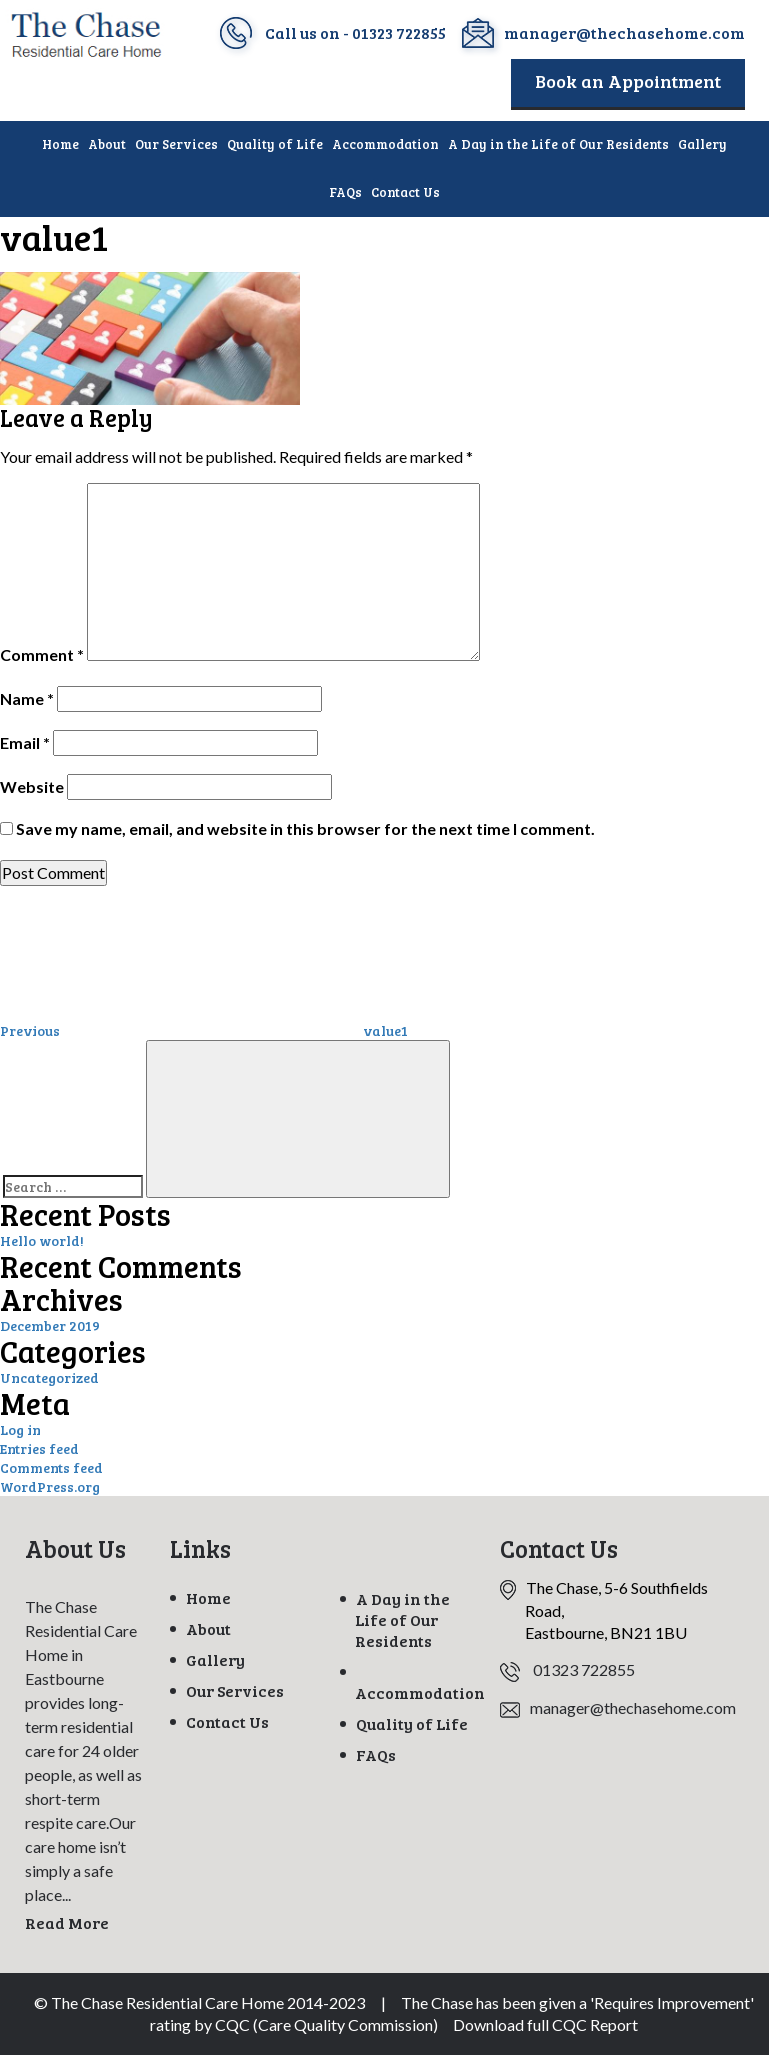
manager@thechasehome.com (624, 32)
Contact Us (405, 192)
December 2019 (50, 1325)
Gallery (702, 144)
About (107, 144)
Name (27, 698)
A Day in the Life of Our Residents (558, 144)
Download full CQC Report (545, 2024)
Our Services (176, 144)
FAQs (345, 192)
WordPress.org (50, 1486)
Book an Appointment (628, 81)
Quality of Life (275, 144)
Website (32, 786)
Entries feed (39, 1448)
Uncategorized (49, 1377)
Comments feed (51, 1467)
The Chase (437, 2002)
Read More (67, 1922)
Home (60, 144)
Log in (20, 1429)
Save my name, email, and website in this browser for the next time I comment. (305, 828)
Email (25, 742)
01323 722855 (399, 32)
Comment (42, 654)
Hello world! (42, 1240)
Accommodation (385, 144)
